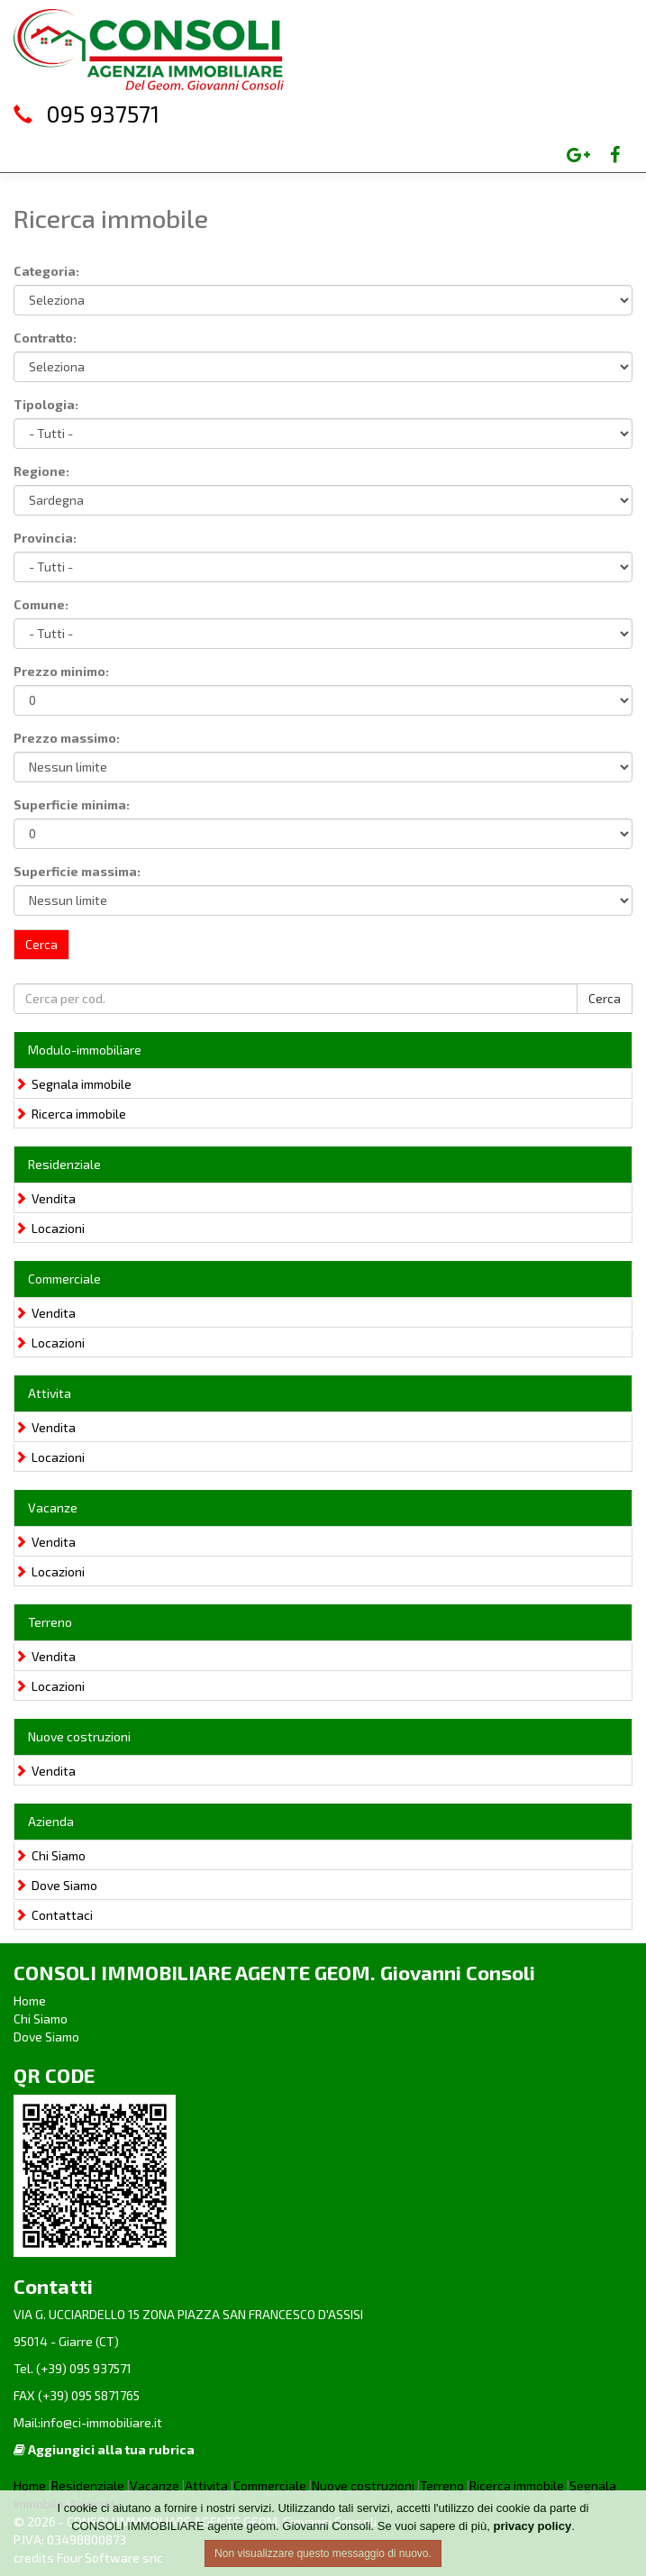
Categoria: (46, 271)
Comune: (41, 604)
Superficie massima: (77, 871)
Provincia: (45, 537)
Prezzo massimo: (67, 737)
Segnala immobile (73, 1084)
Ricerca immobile (70, 1113)
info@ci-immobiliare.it (101, 2422)
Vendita (45, 1198)
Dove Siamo (55, 1885)
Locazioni (49, 1228)
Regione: (41, 471)
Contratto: (45, 337)
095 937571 (102, 113)
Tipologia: (46, 404)
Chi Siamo (50, 1855)
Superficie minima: (72, 804)
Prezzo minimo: (61, 671)
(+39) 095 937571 (82, 2368)
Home (30, 2000)
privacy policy (532, 2526)
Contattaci (53, 1915)
